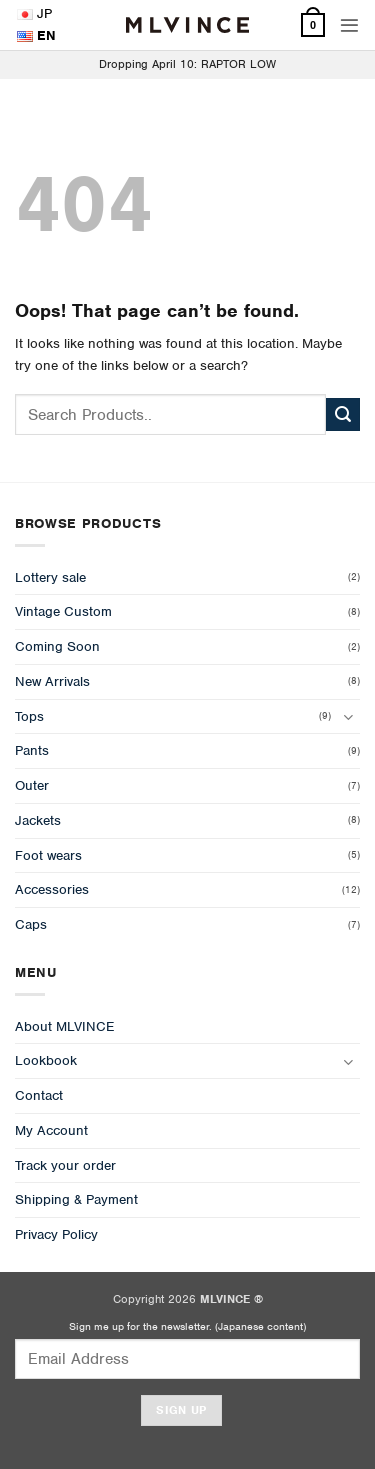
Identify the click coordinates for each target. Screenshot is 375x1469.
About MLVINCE (64, 1026)
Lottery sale (50, 577)
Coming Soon (57, 646)
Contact (39, 1095)
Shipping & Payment (76, 1199)
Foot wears (48, 855)
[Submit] (343, 415)
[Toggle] (348, 716)
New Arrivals (52, 681)
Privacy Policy (56, 1234)
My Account (51, 1130)
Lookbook (46, 1060)
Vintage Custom (63, 611)
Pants (32, 750)
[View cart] (313, 25)
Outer (32, 785)
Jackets (38, 820)
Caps (31, 924)
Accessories (52, 889)
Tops (29, 716)
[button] (349, 25)
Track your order (65, 1165)
